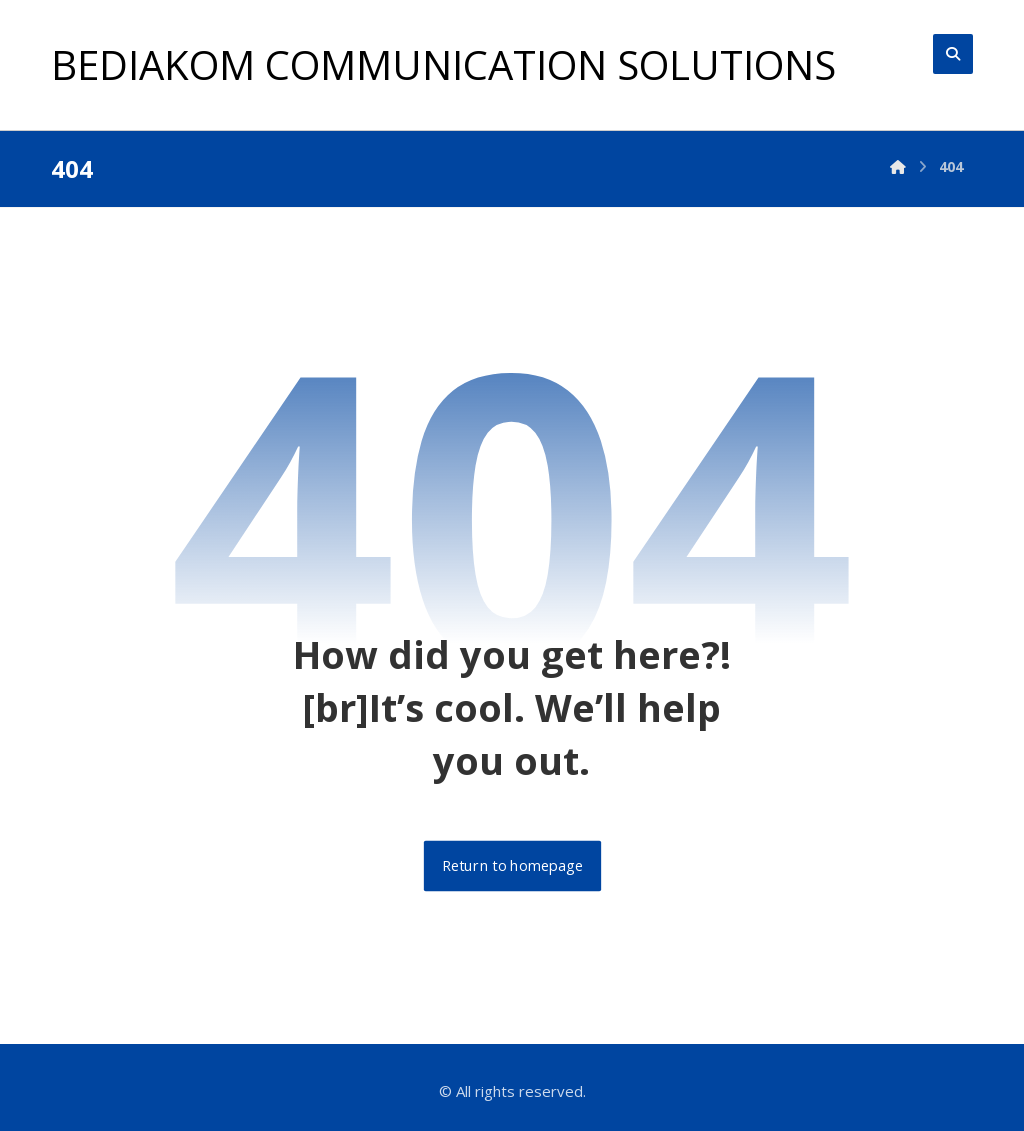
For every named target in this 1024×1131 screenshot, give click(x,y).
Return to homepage (511, 866)
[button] (953, 54)
